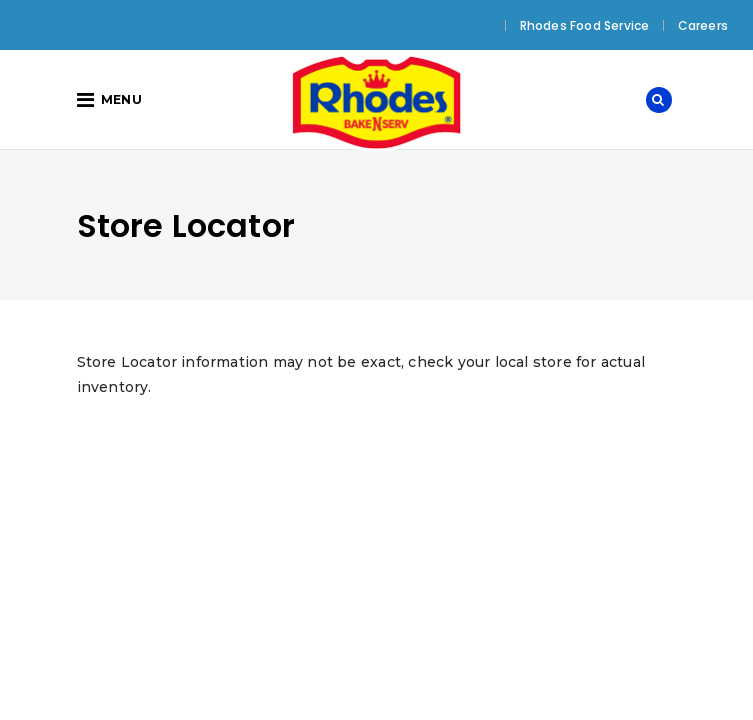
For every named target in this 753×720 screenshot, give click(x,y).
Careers (703, 25)
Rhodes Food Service (585, 25)
